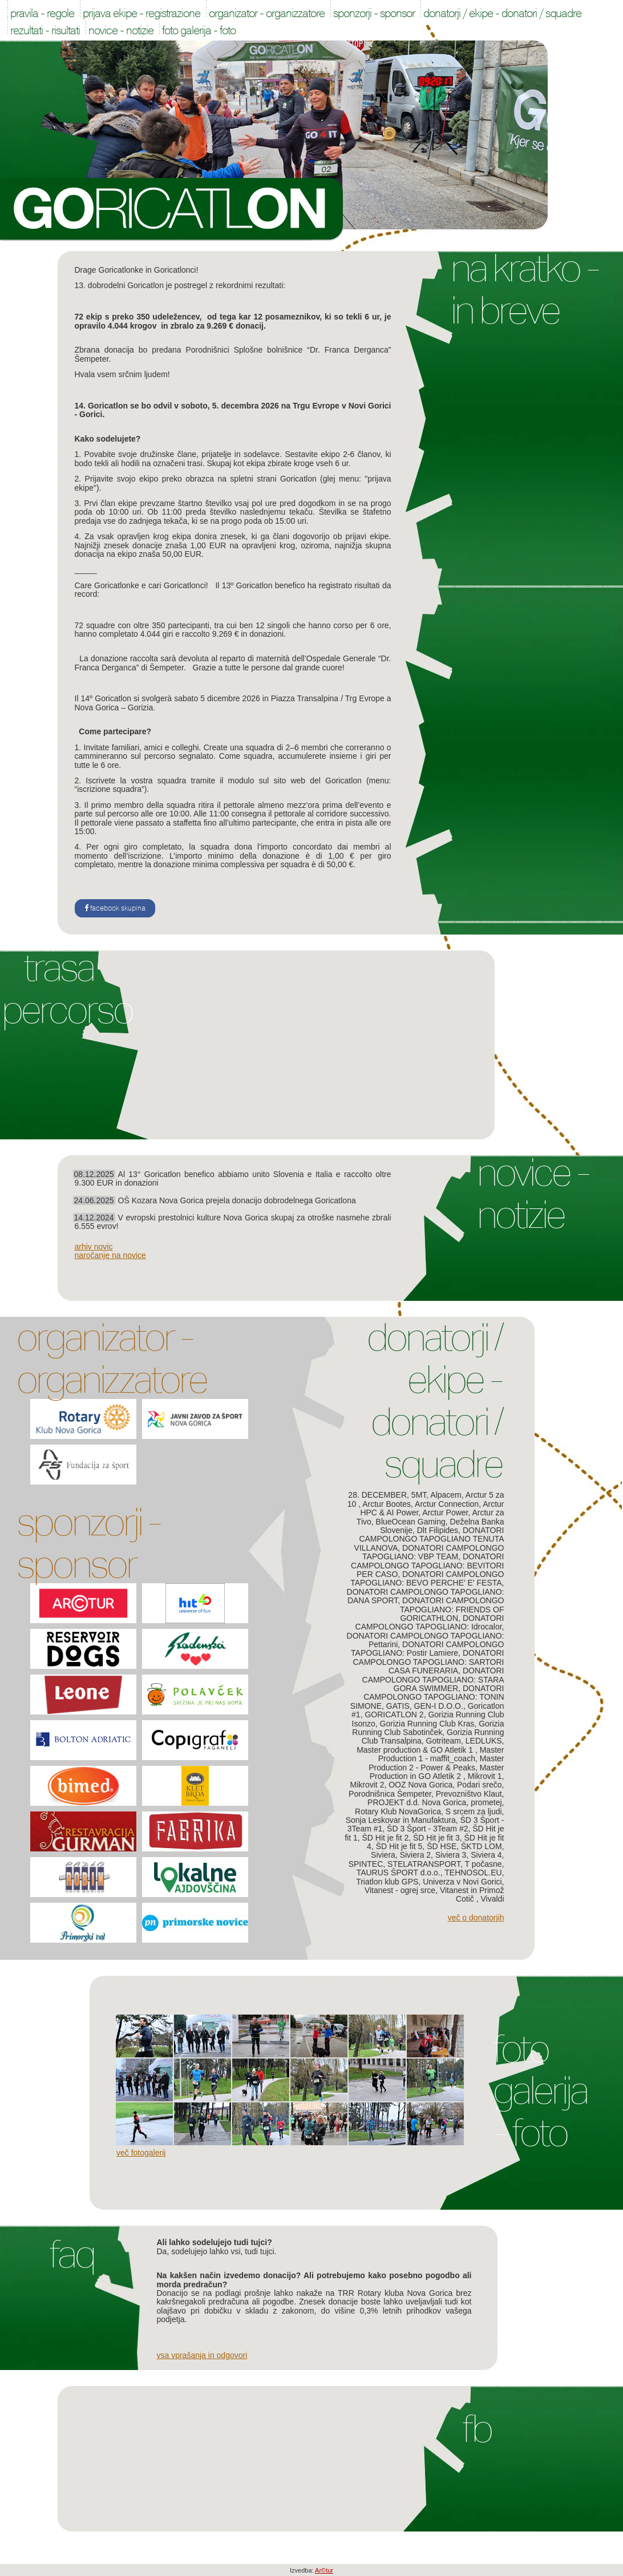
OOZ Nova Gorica (420, 1784)
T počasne (482, 1864)
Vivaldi (492, 1898)
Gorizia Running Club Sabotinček (428, 1728)
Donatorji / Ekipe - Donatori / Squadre (434, 1400)
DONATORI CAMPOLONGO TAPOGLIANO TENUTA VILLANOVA (429, 1539)
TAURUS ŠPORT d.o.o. (398, 1872)
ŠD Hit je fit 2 (385, 1837)
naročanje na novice (110, 1255)
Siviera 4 (486, 1854)
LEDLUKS (484, 1740)
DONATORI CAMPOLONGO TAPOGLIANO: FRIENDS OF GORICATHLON (452, 1609)
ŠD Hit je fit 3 (436, 1837)
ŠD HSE (441, 1846)
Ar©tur (324, 2570)
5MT (418, 1494)
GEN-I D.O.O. (438, 1705)
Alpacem (445, 1494)
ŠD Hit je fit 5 (399, 1846)
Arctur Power (445, 1512)
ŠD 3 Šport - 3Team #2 (427, 1828)
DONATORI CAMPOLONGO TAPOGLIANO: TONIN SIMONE (427, 1697)
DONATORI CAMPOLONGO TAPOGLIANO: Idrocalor (429, 1622)
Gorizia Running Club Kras (427, 1723)
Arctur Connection (447, 1504)
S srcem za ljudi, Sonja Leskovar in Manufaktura (425, 1816)
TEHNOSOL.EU (472, 1872)
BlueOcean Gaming (411, 1521)
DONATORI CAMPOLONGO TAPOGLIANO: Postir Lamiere (427, 1648)
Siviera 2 (415, 1854)
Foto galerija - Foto (540, 2091)
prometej (486, 1802)
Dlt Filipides (437, 1530)
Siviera (383, 1854)
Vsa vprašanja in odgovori (202, 2355)
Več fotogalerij (140, 2152)
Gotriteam (443, 1740)
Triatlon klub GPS (387, 1881)
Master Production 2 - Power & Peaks (436, 1763)
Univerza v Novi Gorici (462, 1881)
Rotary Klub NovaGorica (398, 1811)
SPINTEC (366, 1864)
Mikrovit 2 (367, 1784)
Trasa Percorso (67, 989)
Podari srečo (479, 1784)
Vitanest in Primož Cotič (472, 1894)
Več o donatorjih (476, 1917)
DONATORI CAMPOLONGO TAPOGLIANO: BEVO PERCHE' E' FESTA (427, 1578)
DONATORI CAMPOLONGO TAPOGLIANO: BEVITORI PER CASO (427, 1565)
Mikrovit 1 (485, 1776)
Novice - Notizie (533, 1193)
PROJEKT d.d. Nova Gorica (416, 1802)
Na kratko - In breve (524, 289)
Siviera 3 (450, 1854)
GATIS (398, 1705)
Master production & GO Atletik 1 (416, 1749)
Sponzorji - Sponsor (88, 1543)
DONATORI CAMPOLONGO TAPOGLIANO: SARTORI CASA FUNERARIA (428, 1661)
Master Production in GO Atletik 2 (437, 1772)
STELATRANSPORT (423, 1864)
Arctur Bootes (386, 1504)
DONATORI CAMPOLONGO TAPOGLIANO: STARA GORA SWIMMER (433, 1679)
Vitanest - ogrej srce (400, 1890)
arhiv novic (94, 1246)
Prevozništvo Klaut (469, 1793)
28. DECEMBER (377, 1494)
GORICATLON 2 (394, 1714)
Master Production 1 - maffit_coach (441, 1754)
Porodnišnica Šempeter (390, 1793)
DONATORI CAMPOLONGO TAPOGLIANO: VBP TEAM (433, 1552)
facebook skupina (114, 908)
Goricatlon (172, 209)
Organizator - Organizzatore (112, 1358)
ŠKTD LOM (481, 1846)
